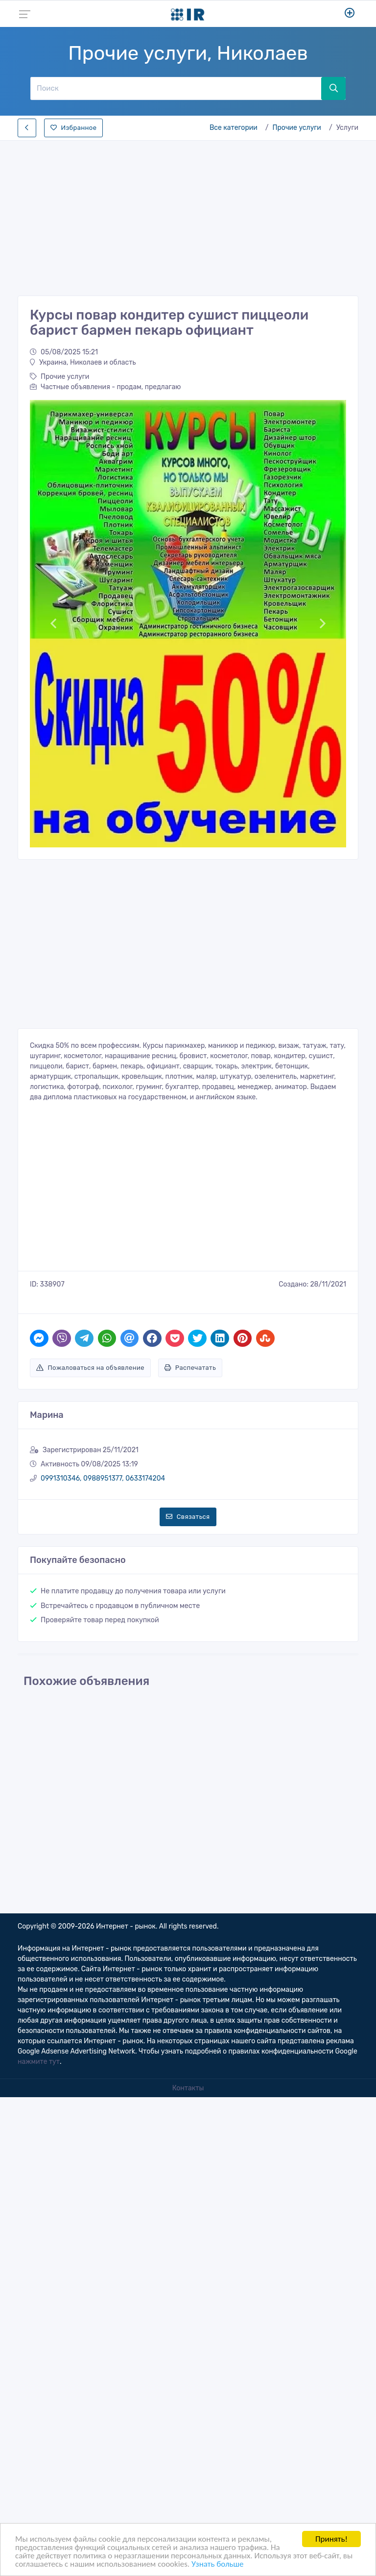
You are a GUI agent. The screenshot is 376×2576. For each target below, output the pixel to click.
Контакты (188, 2088)
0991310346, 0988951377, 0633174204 (103, 1478)
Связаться (188, 1516)
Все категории (234, 128)
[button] (53, 623)
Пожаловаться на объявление (90, 1367)
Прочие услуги (297, 128)
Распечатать (190, 1367)
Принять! (331, 2539)
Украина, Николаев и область (83, 362)
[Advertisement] (188, 215)
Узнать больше (217, 2564)
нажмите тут (39, 2061)
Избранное (73, 127)
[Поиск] (175, 88)
